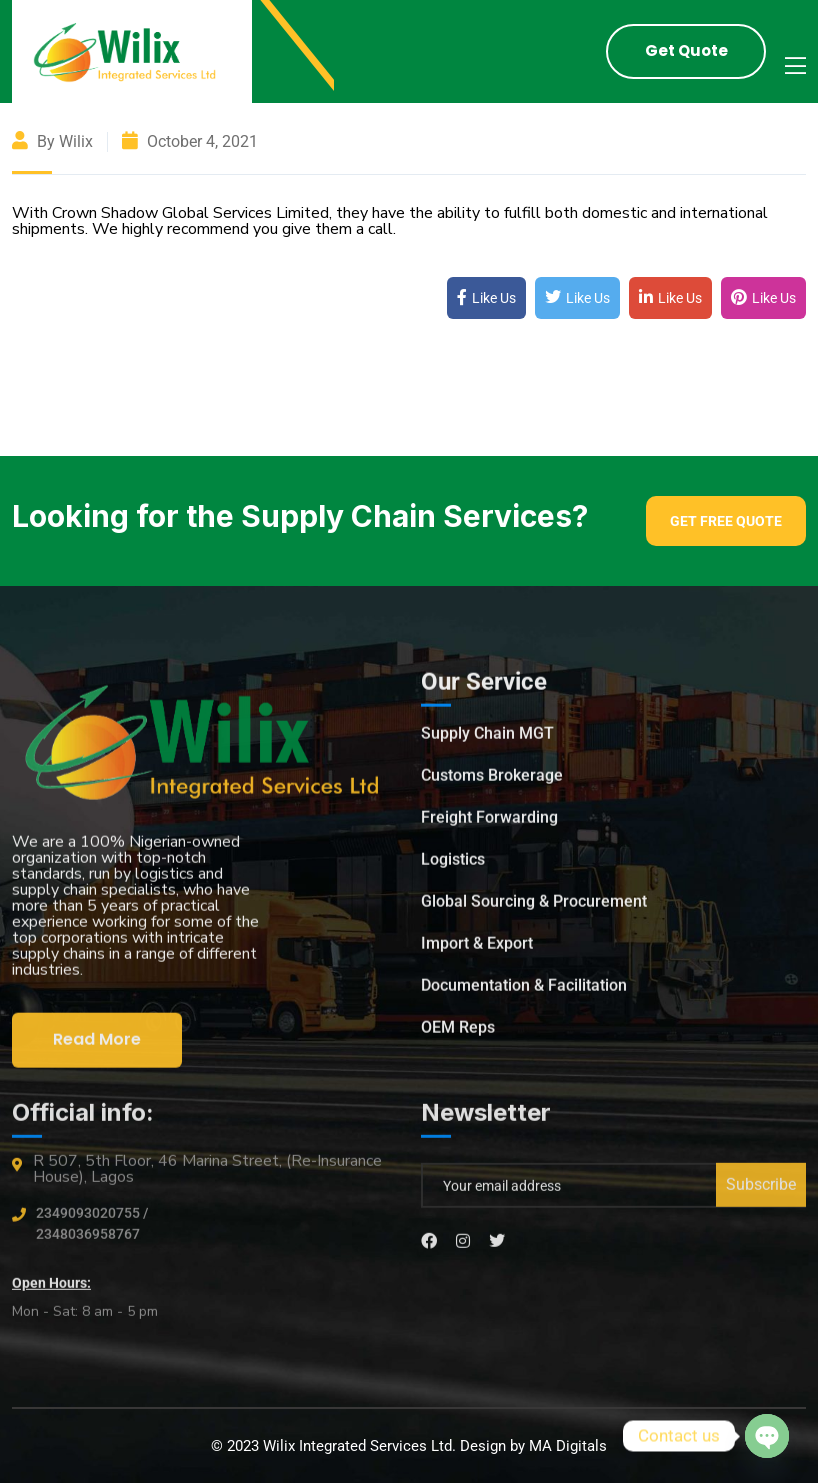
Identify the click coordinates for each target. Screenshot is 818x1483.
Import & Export (477, 948)
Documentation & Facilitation (524, 990)
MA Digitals (568, 1446)
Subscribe (761, 1190)
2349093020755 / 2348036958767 (92, 1229)
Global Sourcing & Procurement (534, 906)
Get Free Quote (726, 521)
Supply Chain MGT (487, 738)
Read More (97, 1044)
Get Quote (686, 50)
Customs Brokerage (492, 780)
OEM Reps (458, 1032)
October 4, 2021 (190, 141)
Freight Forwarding (489, 822)
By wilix (52, 141)
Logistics (453, 864)
